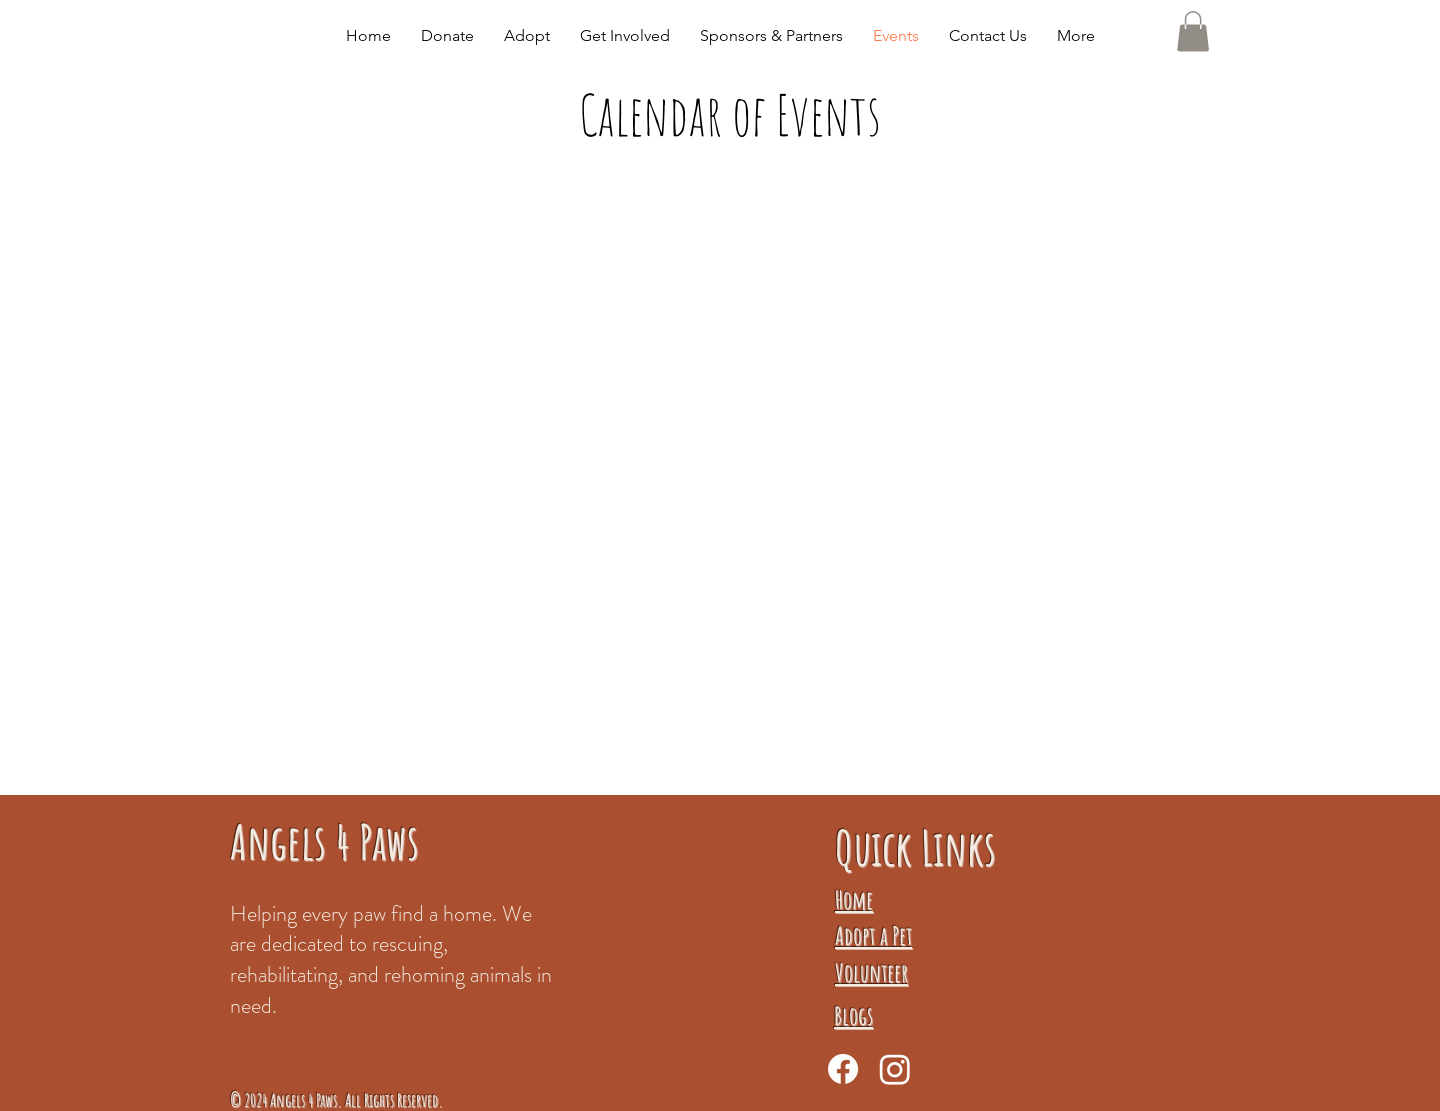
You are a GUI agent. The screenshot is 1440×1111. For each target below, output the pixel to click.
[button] (527, 36)
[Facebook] (843, 1069)
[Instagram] (895, 1069)
